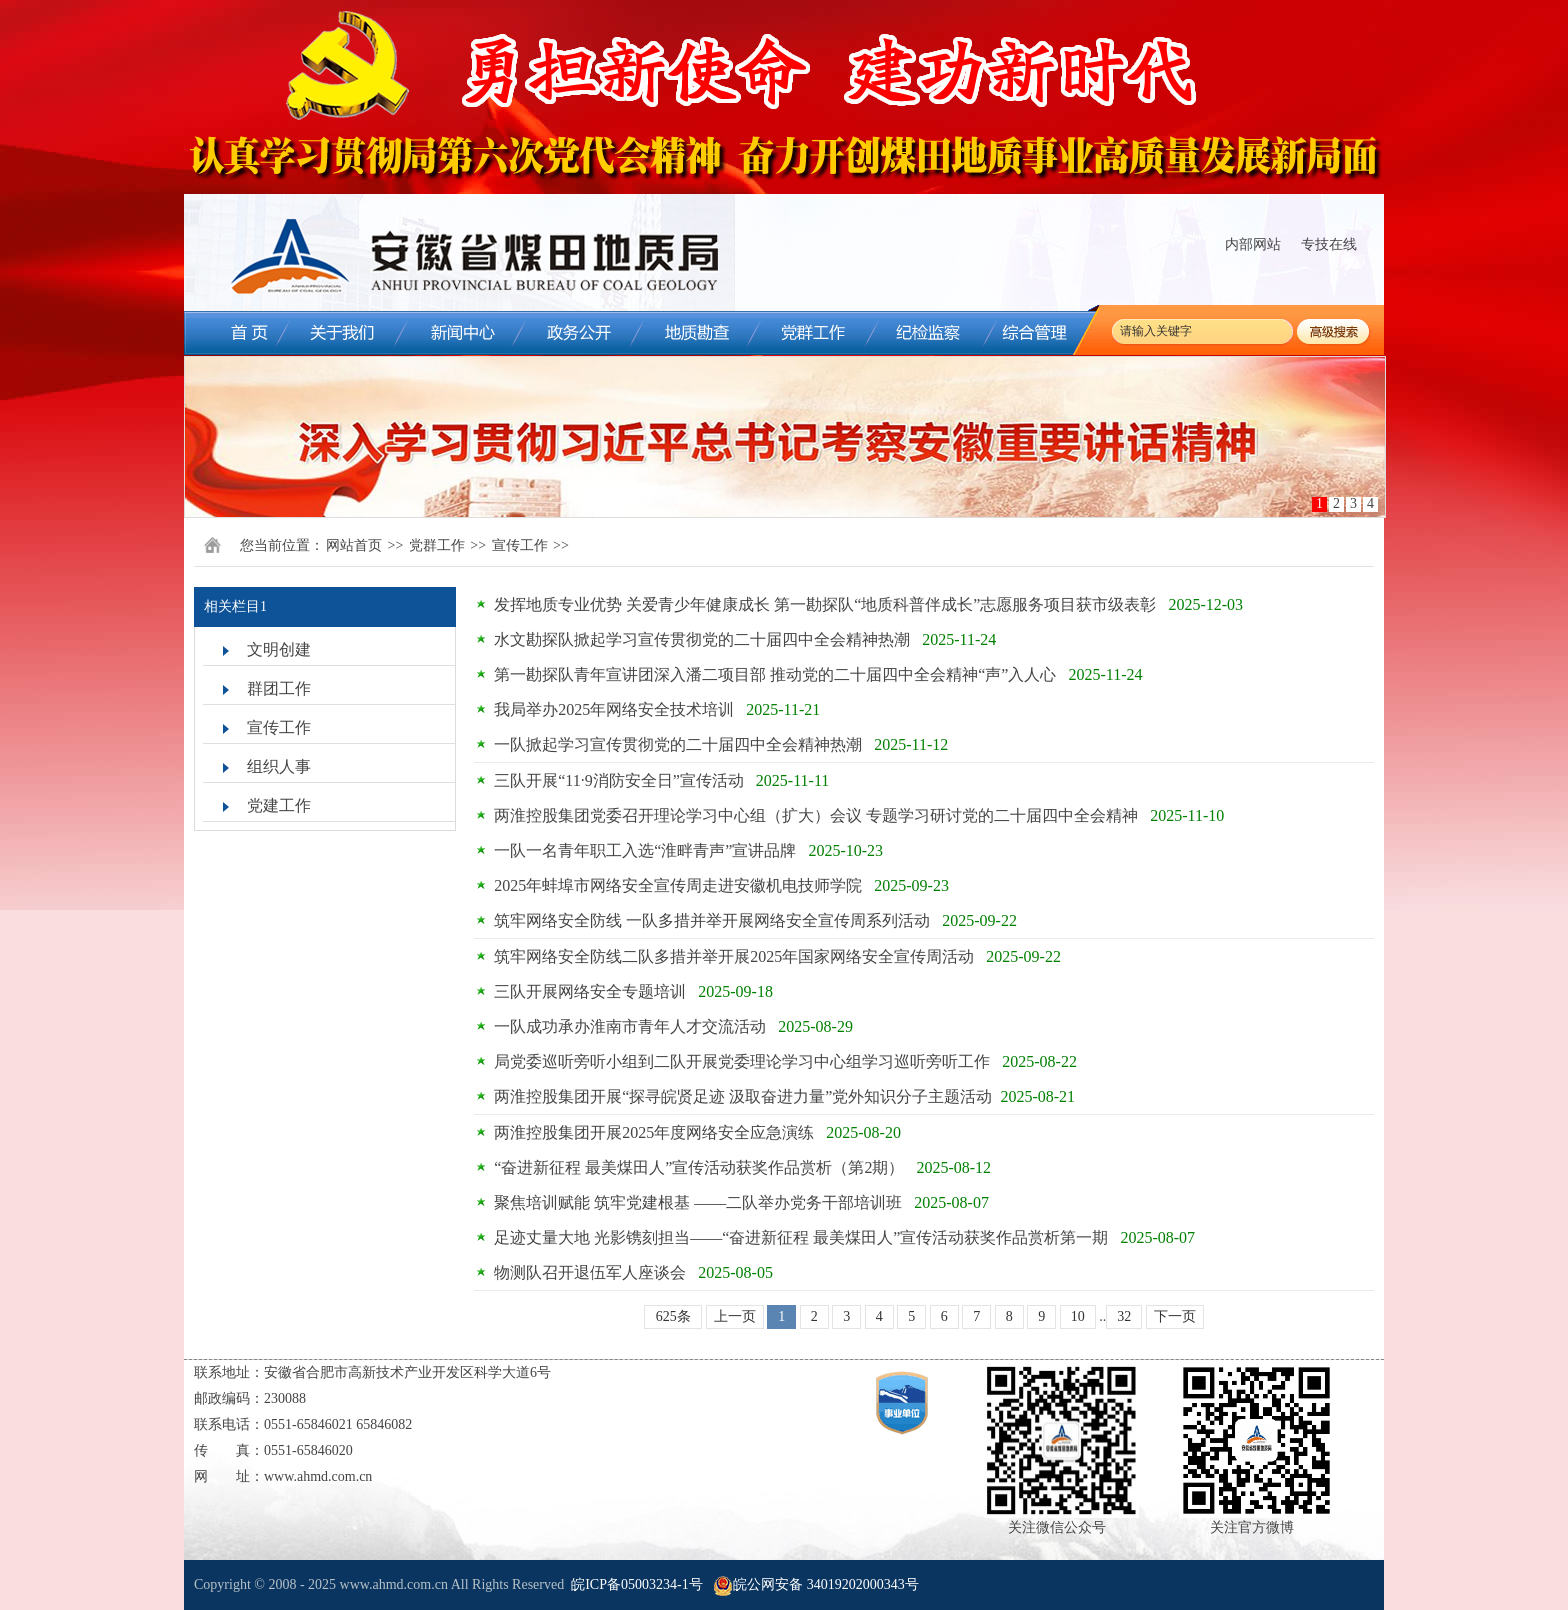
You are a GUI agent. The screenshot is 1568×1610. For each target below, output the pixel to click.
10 (1078, 1316)
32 (1124, 1316)
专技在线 (1329, 244)
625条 (673, 1316)
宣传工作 (520, 545)
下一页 (1175, 1316)
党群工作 (437, 545)
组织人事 (279, 766)
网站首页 (354, 545)
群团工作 (279, 688)
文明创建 (279, 649)
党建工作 (279, 805)
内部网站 (1253, 244)
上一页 (735, 1316)
